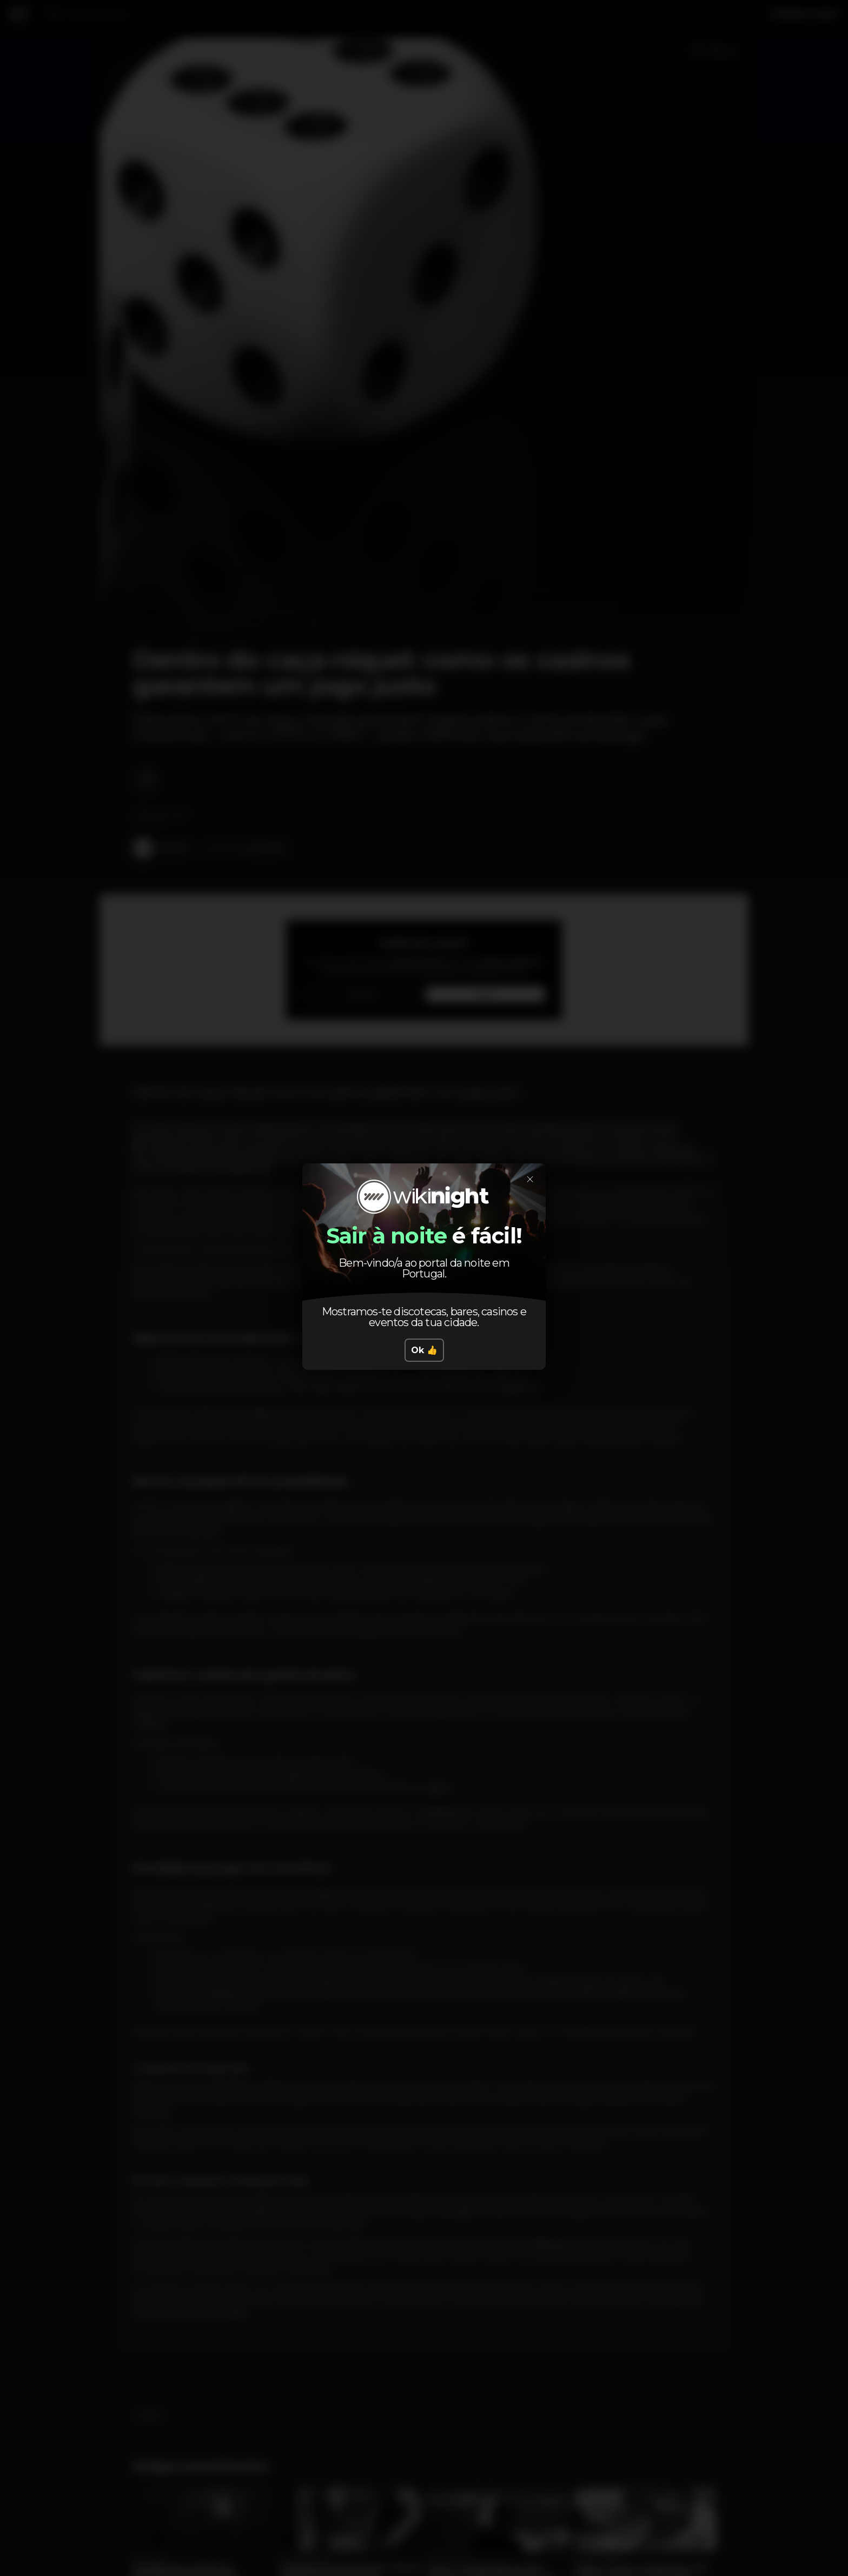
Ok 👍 (424, 1350)
